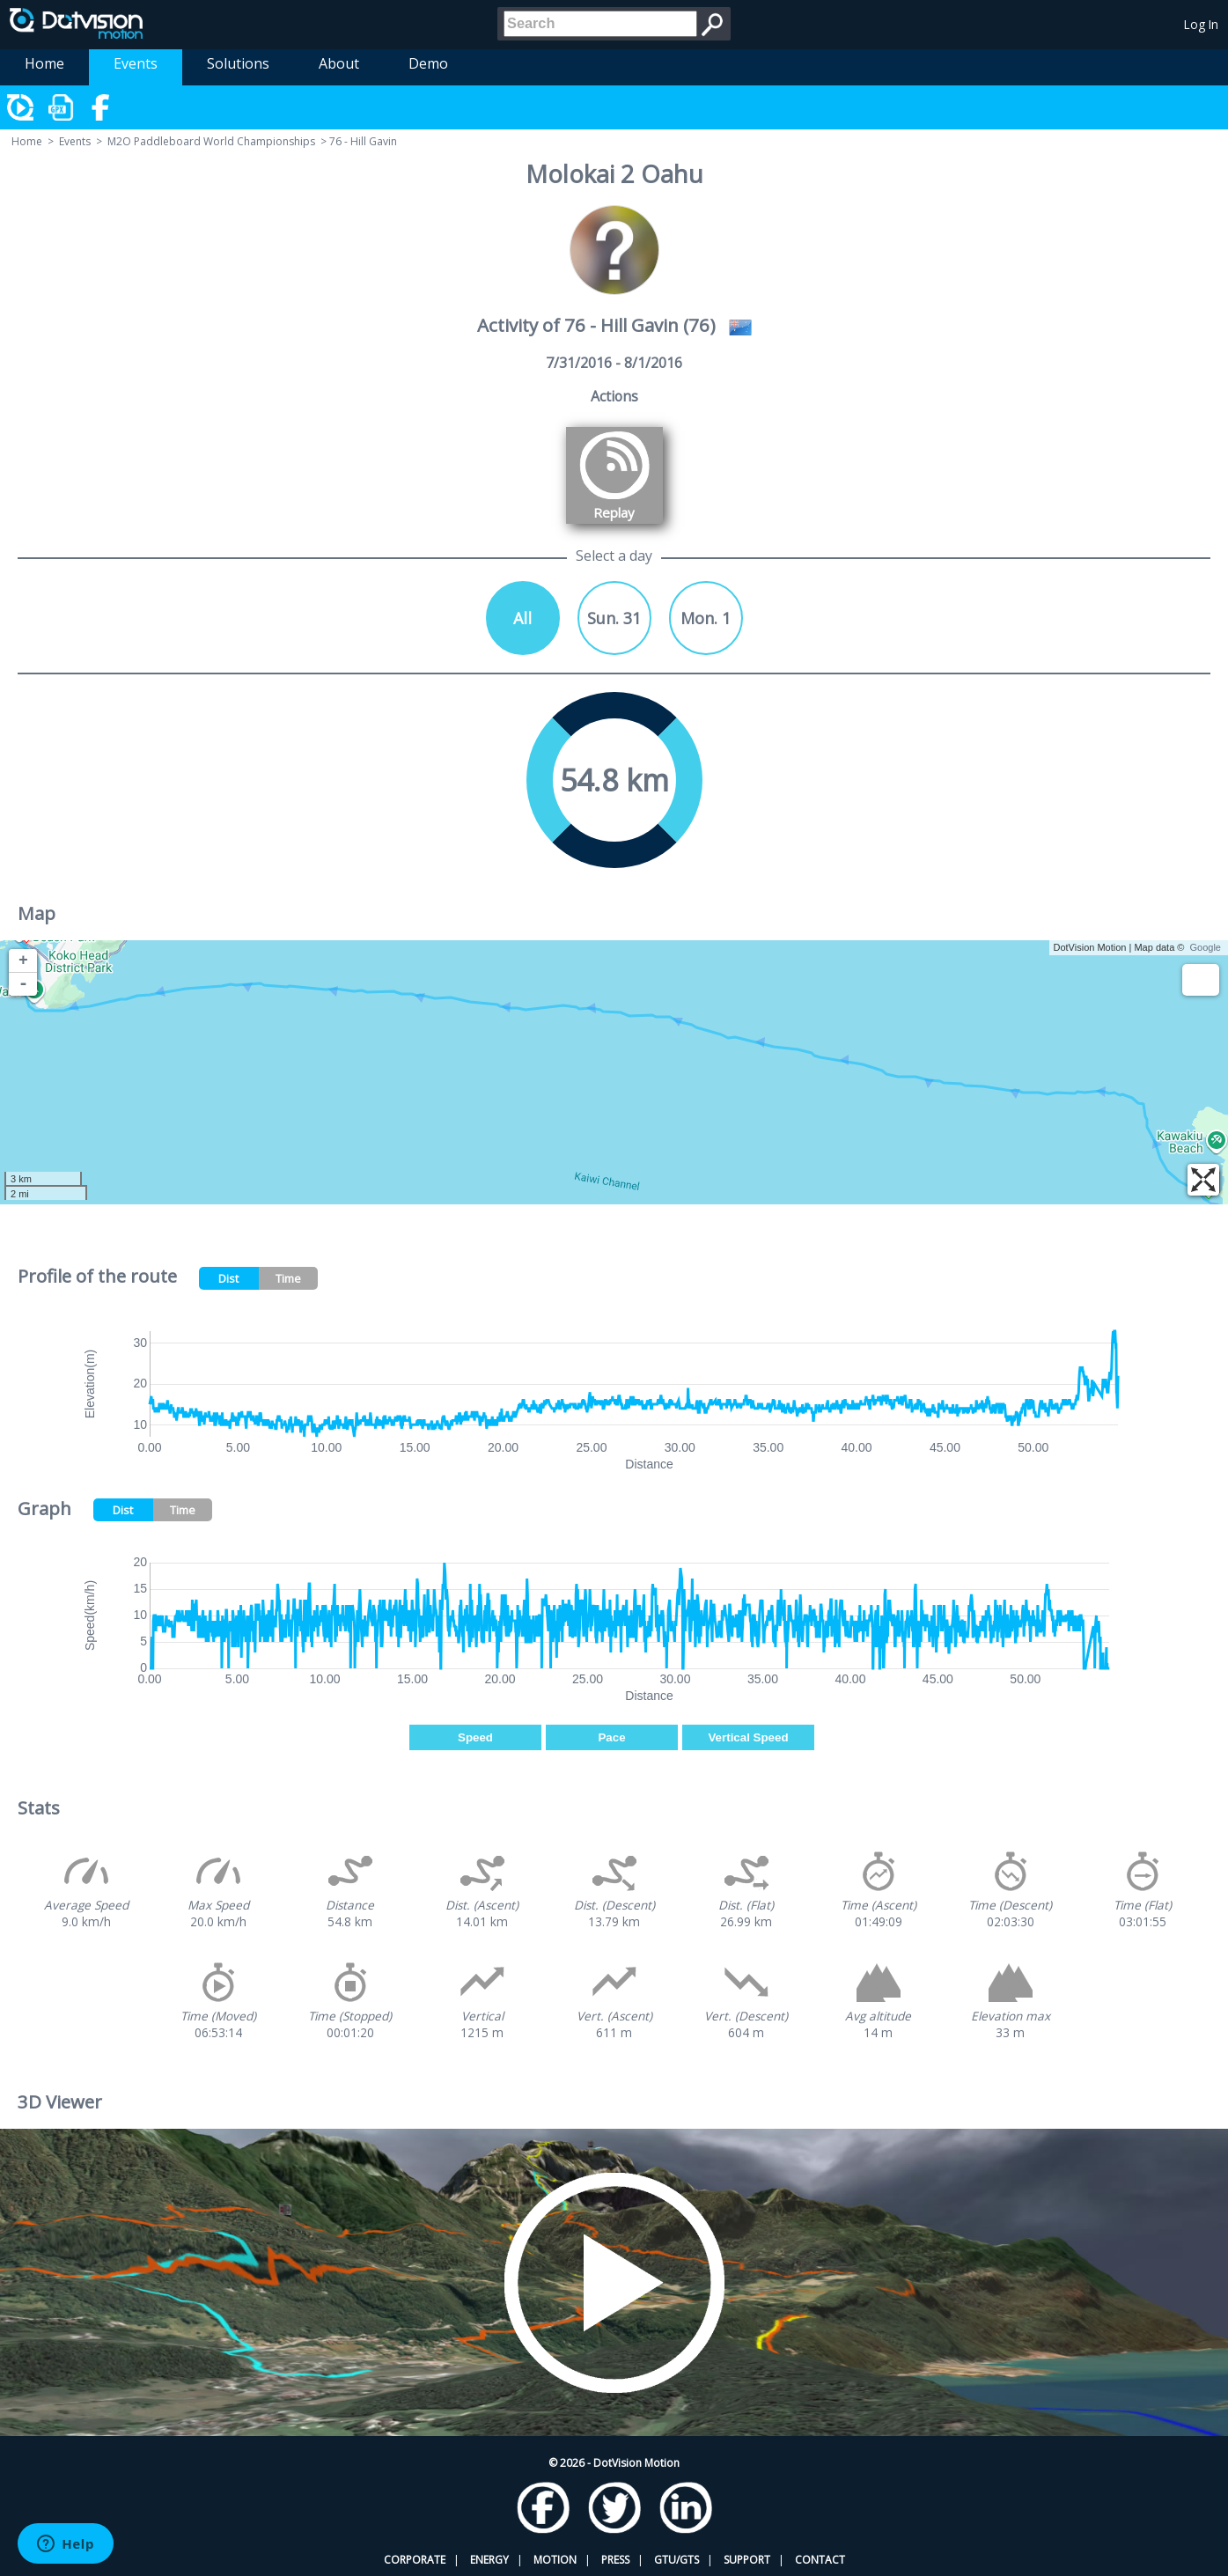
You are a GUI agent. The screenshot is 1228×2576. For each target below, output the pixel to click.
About (339, 63)
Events (136, 63)
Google (1205, 947)
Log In (1201, 24)
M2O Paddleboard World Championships (211, 141)
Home (44, 63)
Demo (428, 63)
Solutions (238, 63)
